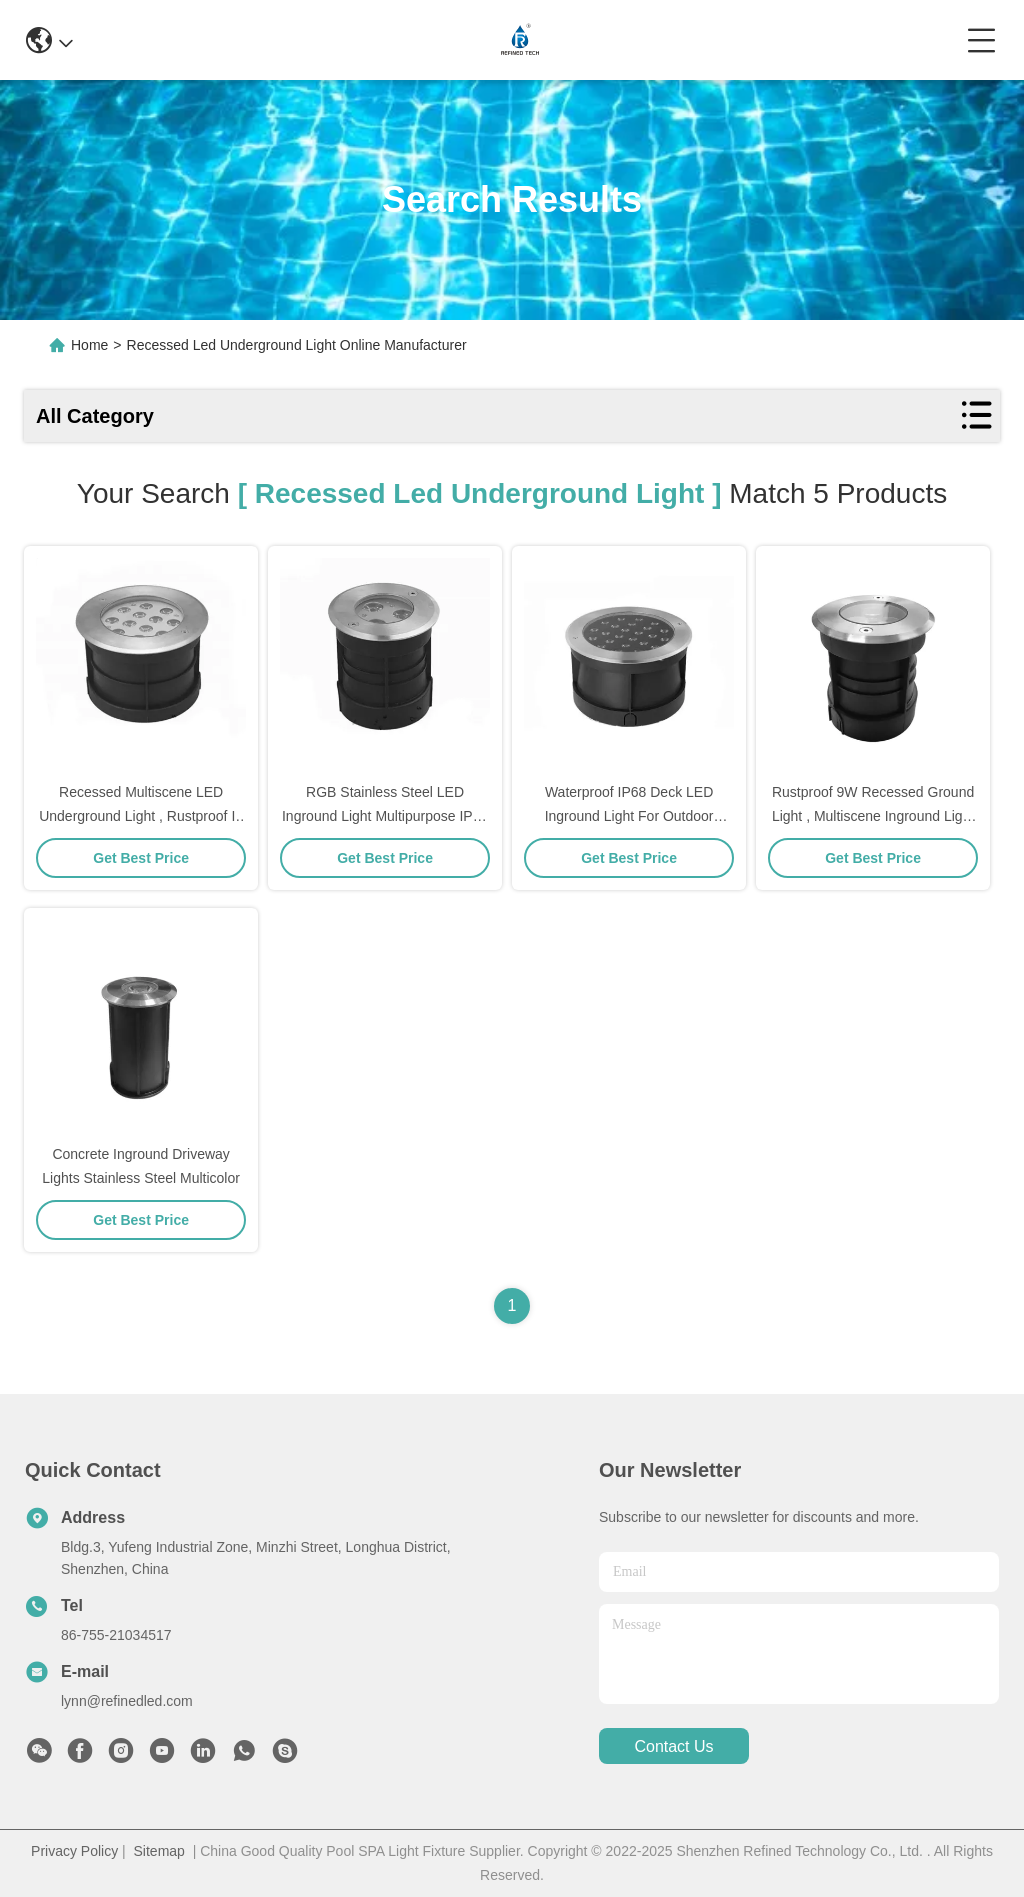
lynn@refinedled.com (127, 1701)
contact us (673, 1746)
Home (89, 345)
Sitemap (159, 1851)
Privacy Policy (74, 1851)
